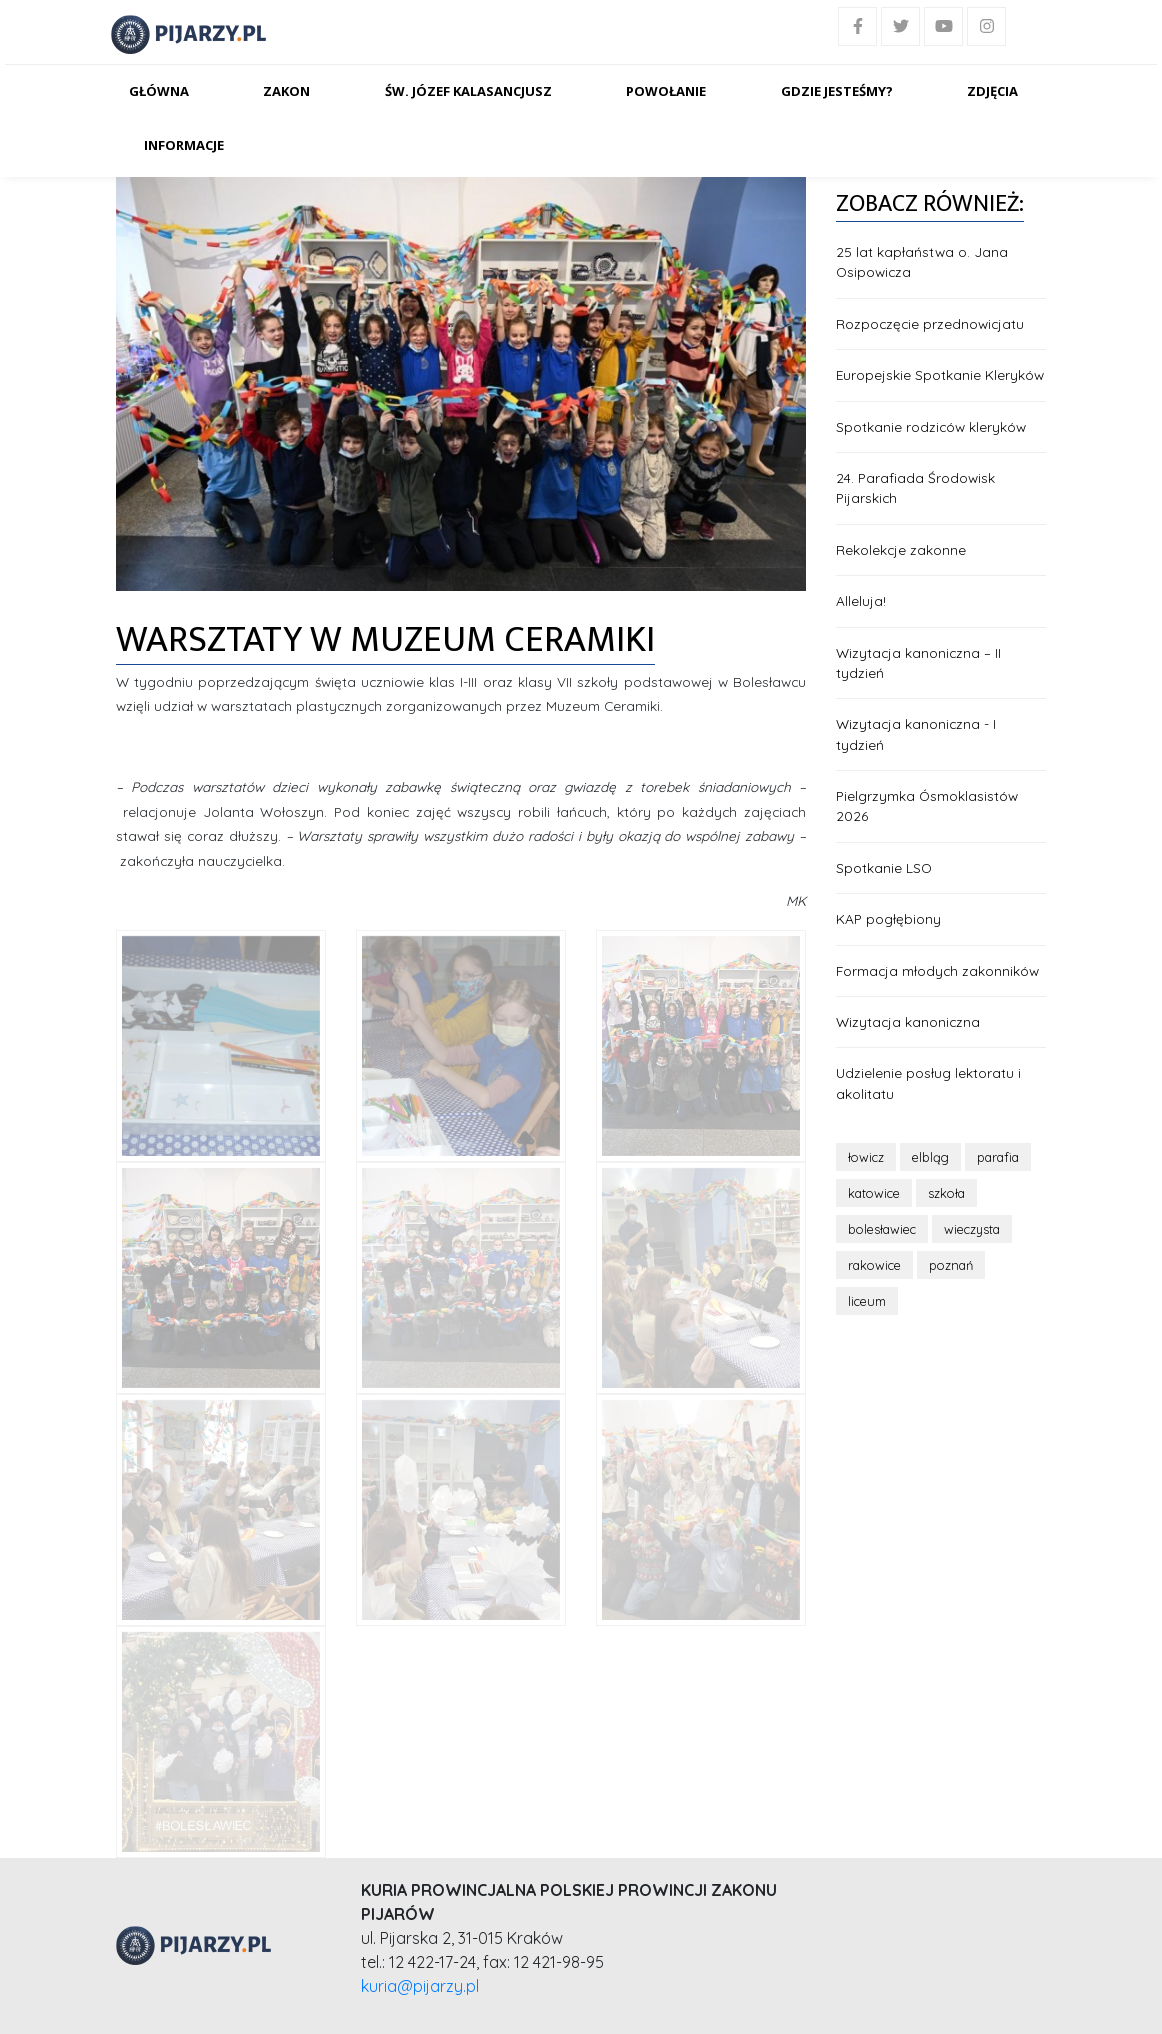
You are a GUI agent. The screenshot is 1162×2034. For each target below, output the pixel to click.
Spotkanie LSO (884, 867)
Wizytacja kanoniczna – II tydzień (918, 662)
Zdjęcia (992, 91)
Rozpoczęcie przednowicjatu (930, 323)
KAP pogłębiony (888, 918)
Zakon (286, 91)
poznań (951, 1265)
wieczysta (972, 1229)
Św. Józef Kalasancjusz (468, 91)
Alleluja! (861, 600)
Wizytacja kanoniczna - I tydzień (916, 733)
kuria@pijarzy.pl (420, 1986)
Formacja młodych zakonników (937, 970)
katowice (874, 1193)
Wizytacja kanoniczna (908, 1021)
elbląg (930, 1157)
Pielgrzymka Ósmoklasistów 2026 (927, 805)
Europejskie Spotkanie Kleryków (940, 374)
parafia (998, 1157)
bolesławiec (882, 1229)
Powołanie (666, 91)
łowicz (866, 1157)
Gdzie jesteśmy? (837, 91)
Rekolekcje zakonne (901, 549)
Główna (159, 91)
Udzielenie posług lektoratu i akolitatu (928, 1082)
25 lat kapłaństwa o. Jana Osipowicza (922, 261)
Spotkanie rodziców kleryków (931, 426)
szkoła (946, 1193)
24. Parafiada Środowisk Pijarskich (915, 487)
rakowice (874, 1265)
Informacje (184, 145)
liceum (867, 1301)
